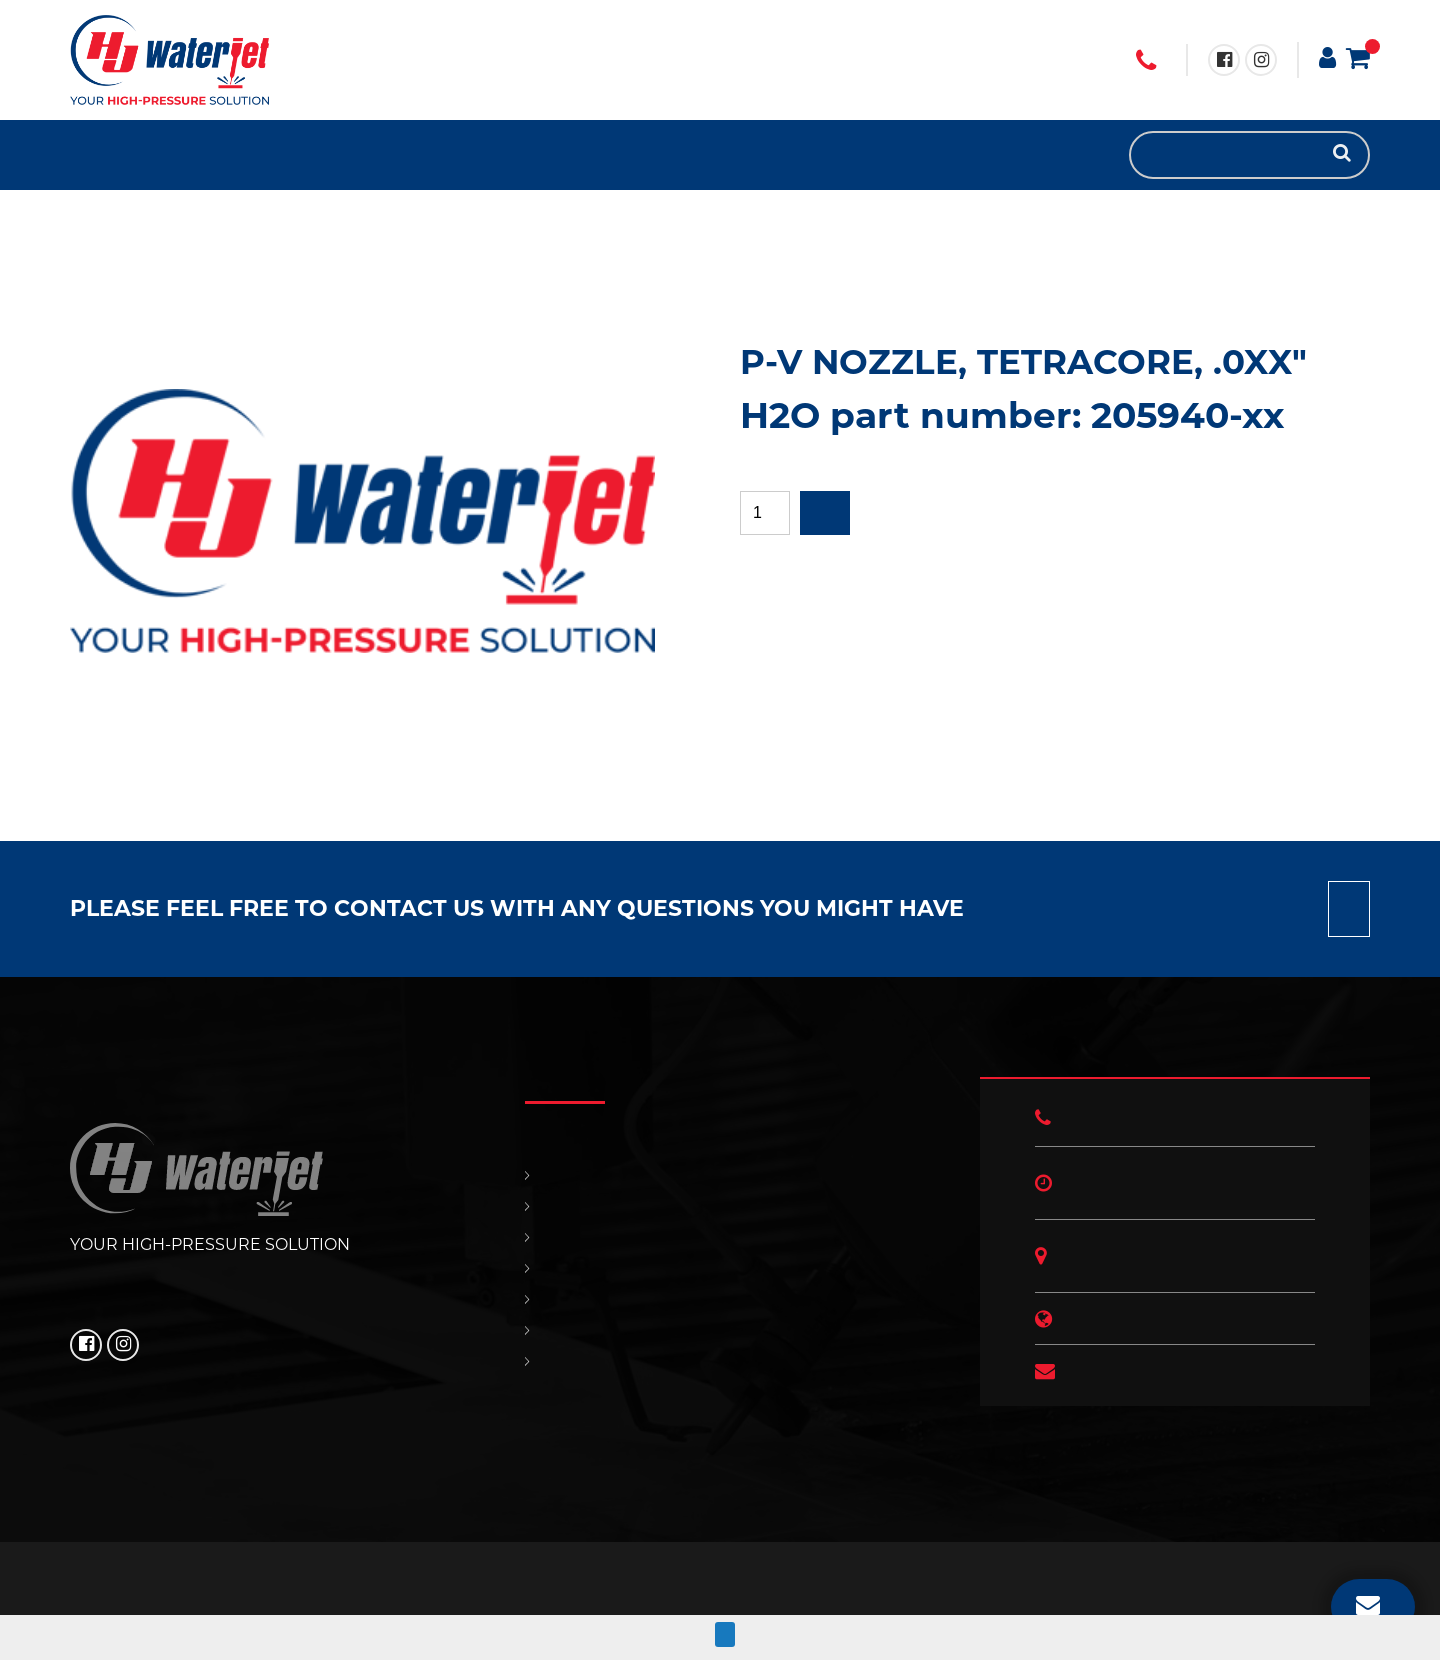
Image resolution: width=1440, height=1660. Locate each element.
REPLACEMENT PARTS (120, 155)
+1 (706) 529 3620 (1146, 61)
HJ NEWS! (200, 155)
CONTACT (160, 155)
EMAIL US (1368, 1604)
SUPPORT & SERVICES (140, 155)
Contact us (1349, 909)
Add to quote (825, 513)
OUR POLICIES (180, 155)
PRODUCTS (100, 155)
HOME (80, 155)
